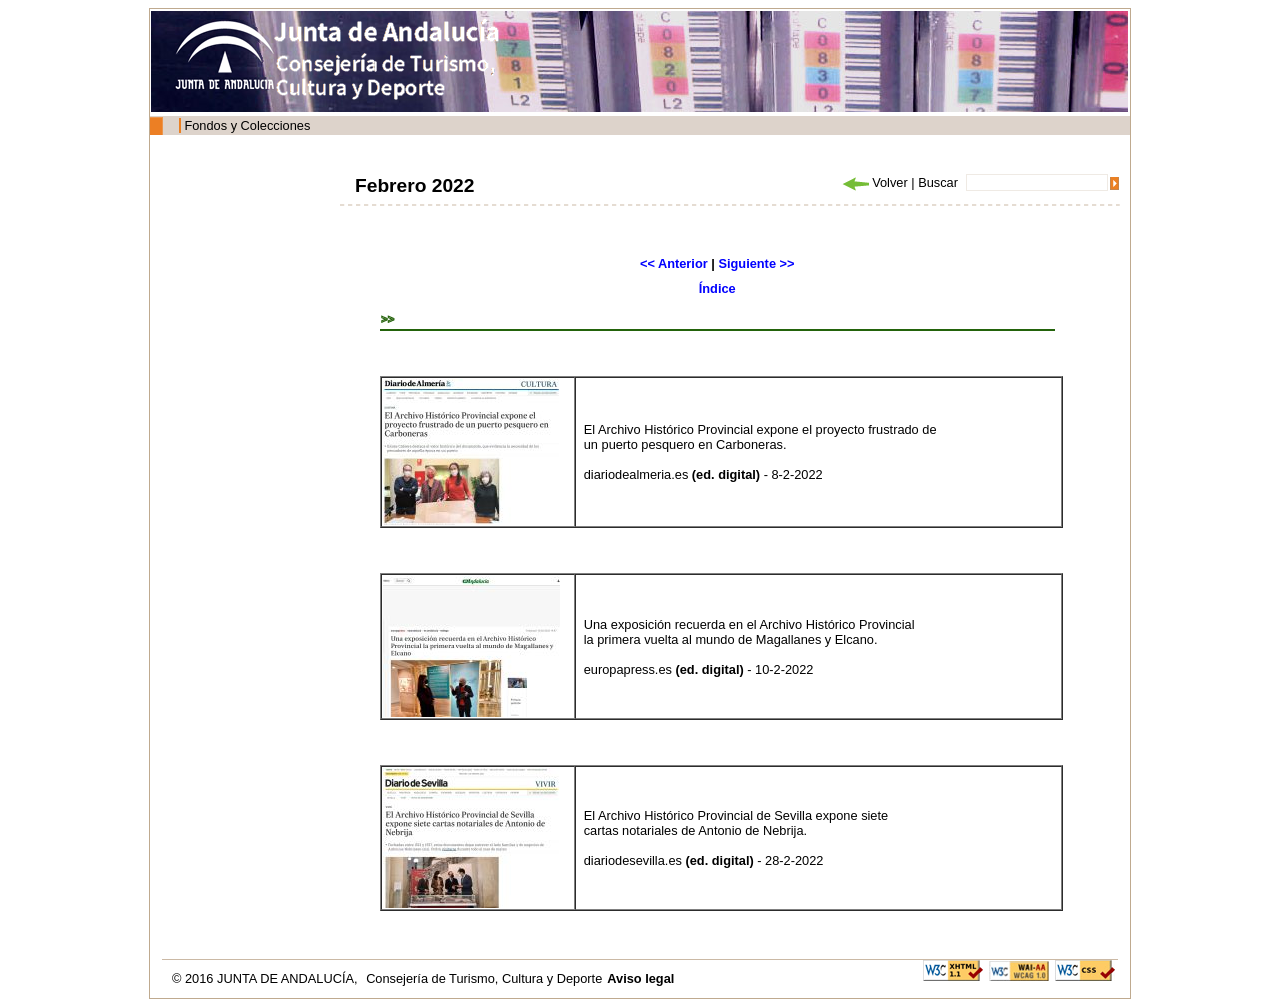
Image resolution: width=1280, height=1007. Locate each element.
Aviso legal (640, 978)
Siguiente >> (756, 263)
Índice (717, 288)
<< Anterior (674, 263)
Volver (874, 182)
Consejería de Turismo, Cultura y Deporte (484, 978)
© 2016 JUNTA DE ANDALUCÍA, (266, 978)
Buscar (938, 182)
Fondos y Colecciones (247, 125)
